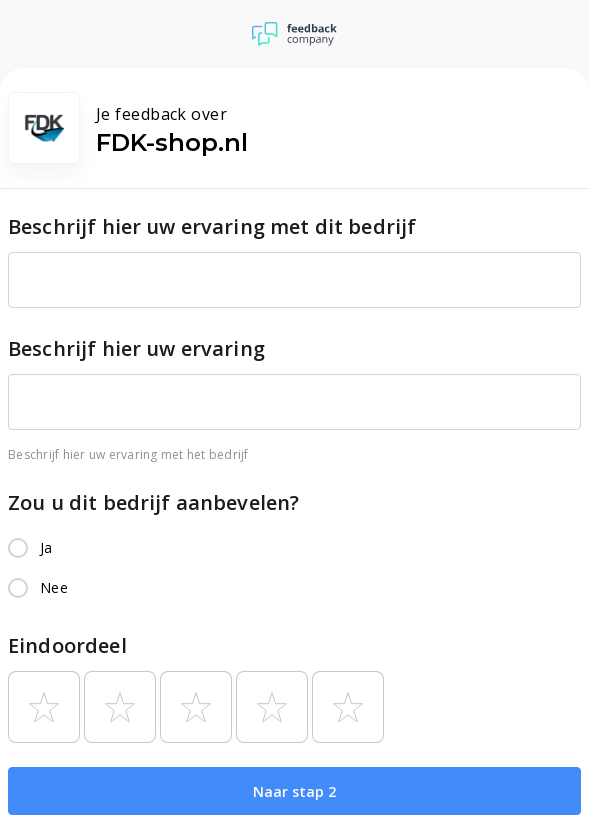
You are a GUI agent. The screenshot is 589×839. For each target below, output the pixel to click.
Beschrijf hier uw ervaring (136, 348)
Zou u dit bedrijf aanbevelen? (153, 502)
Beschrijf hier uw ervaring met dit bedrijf (212, 226)
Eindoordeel (67, 645)
